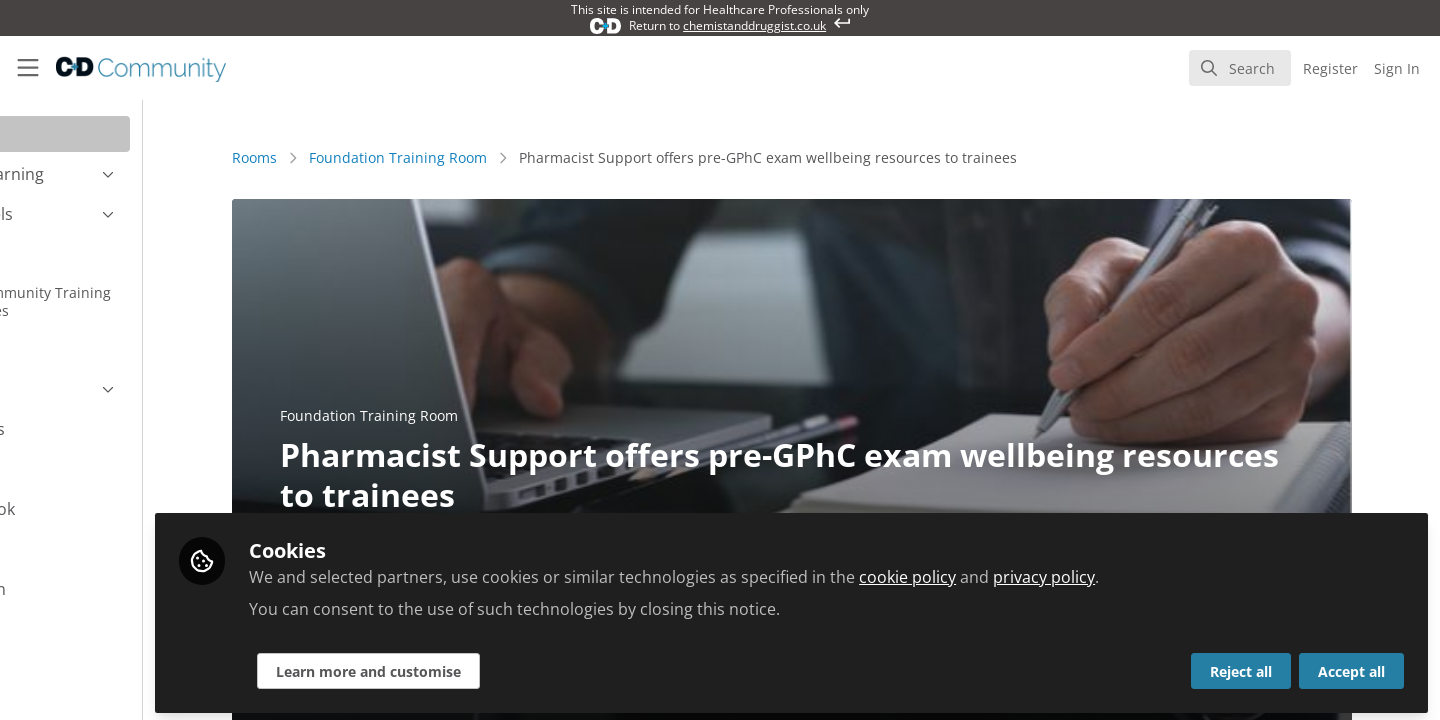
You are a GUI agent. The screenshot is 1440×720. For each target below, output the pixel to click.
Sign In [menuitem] (1397, 68)
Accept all (1351, 666)
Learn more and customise (481, 666)
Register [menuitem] (1330, 68)
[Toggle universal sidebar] (28, 68)
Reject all (1241, 666)
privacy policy (1157, 572)
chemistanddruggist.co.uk (754, 25)
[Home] (127, 68)
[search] (1240, 68)
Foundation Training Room (454, 157)
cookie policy (1020, 572)
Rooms (310, 157)
